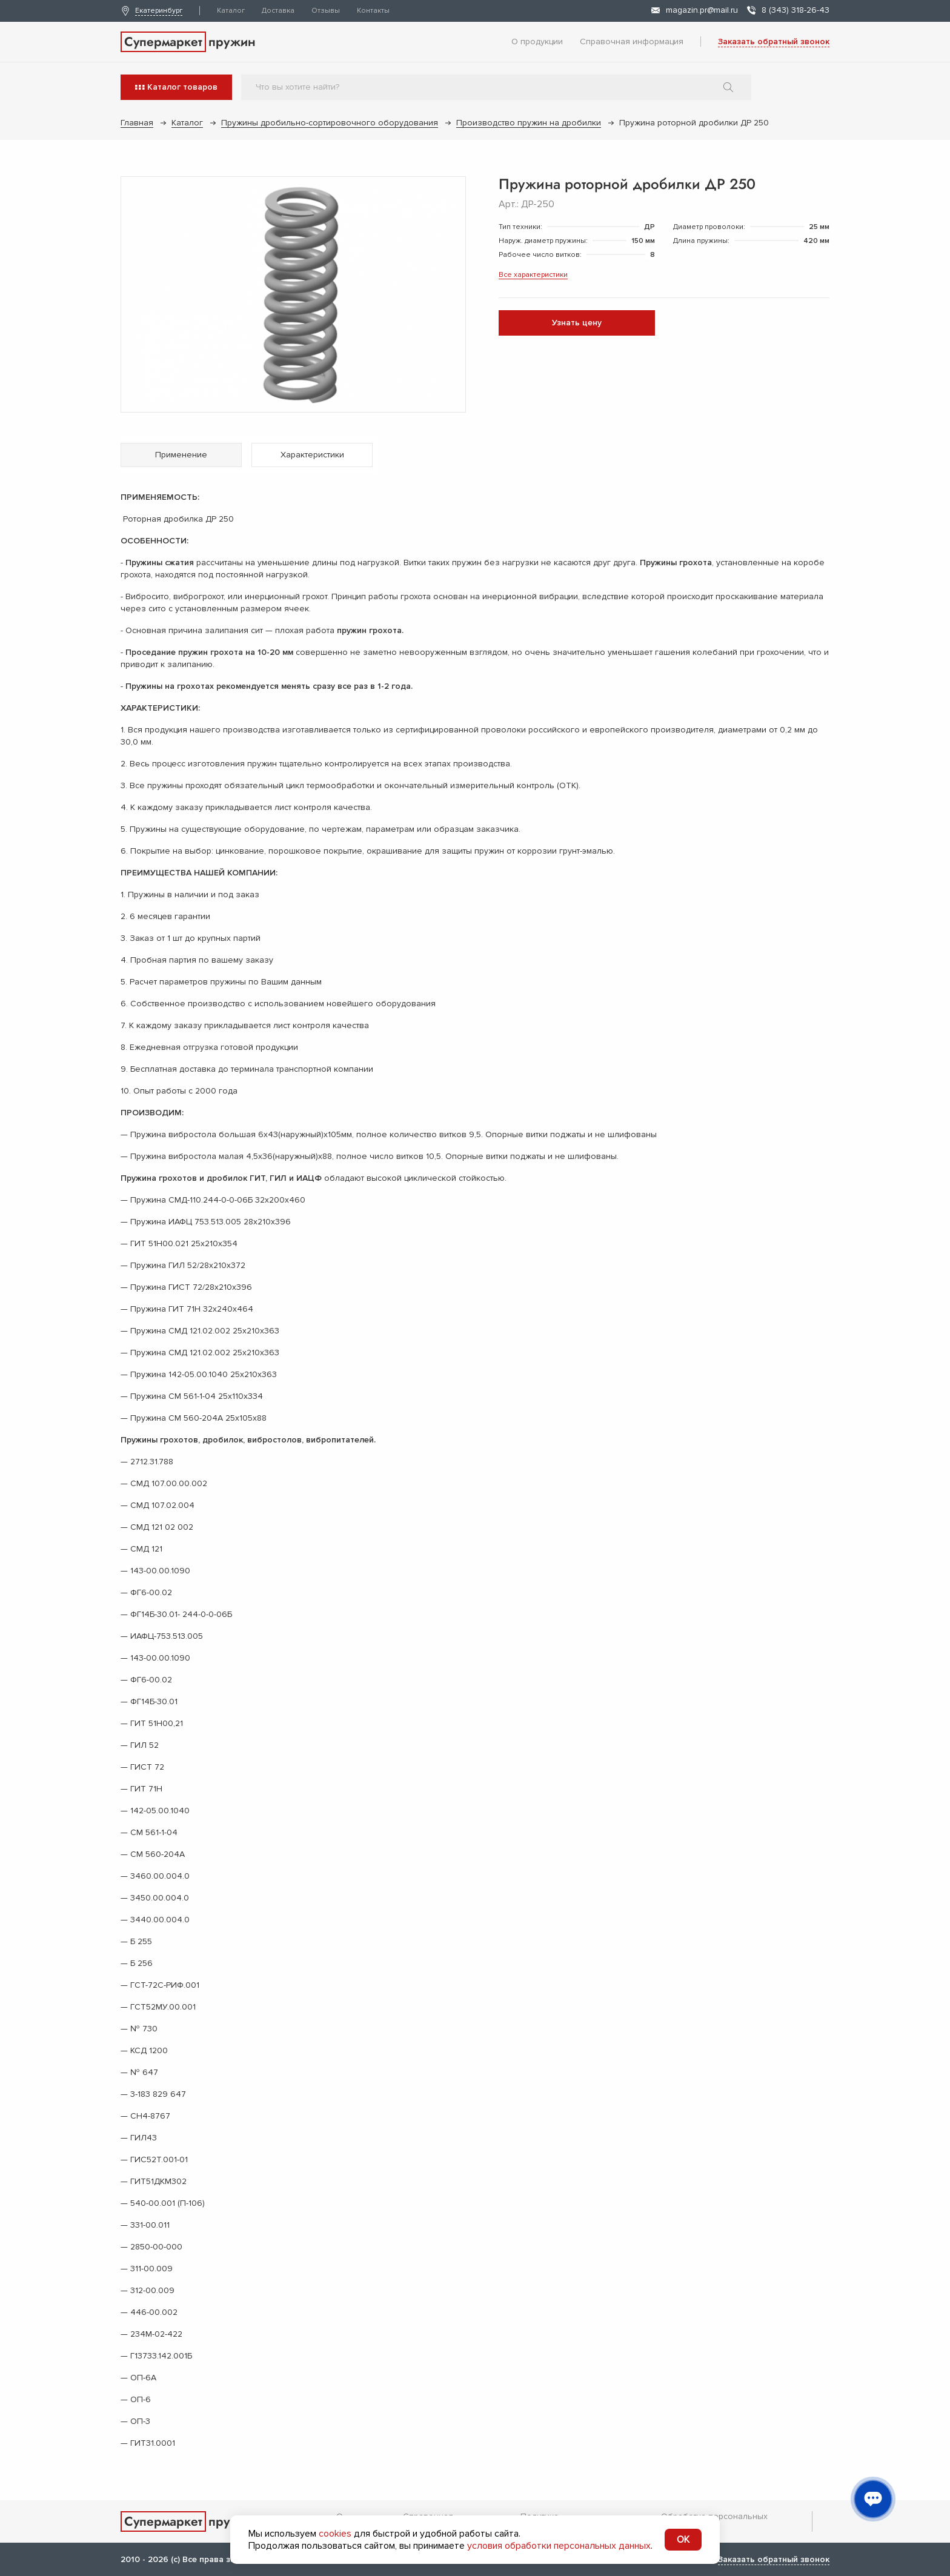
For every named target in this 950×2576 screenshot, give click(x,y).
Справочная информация (631, 41)
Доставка (278, 10)
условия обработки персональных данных (559, 2546)
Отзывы (325, 10)
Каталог (231, 10)
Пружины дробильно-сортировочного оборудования (329, 123)
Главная (137, 123)
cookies (335, 2534)
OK (683, 2540)
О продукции (537, 41)
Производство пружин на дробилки (528, 123)
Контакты (373, 10)
